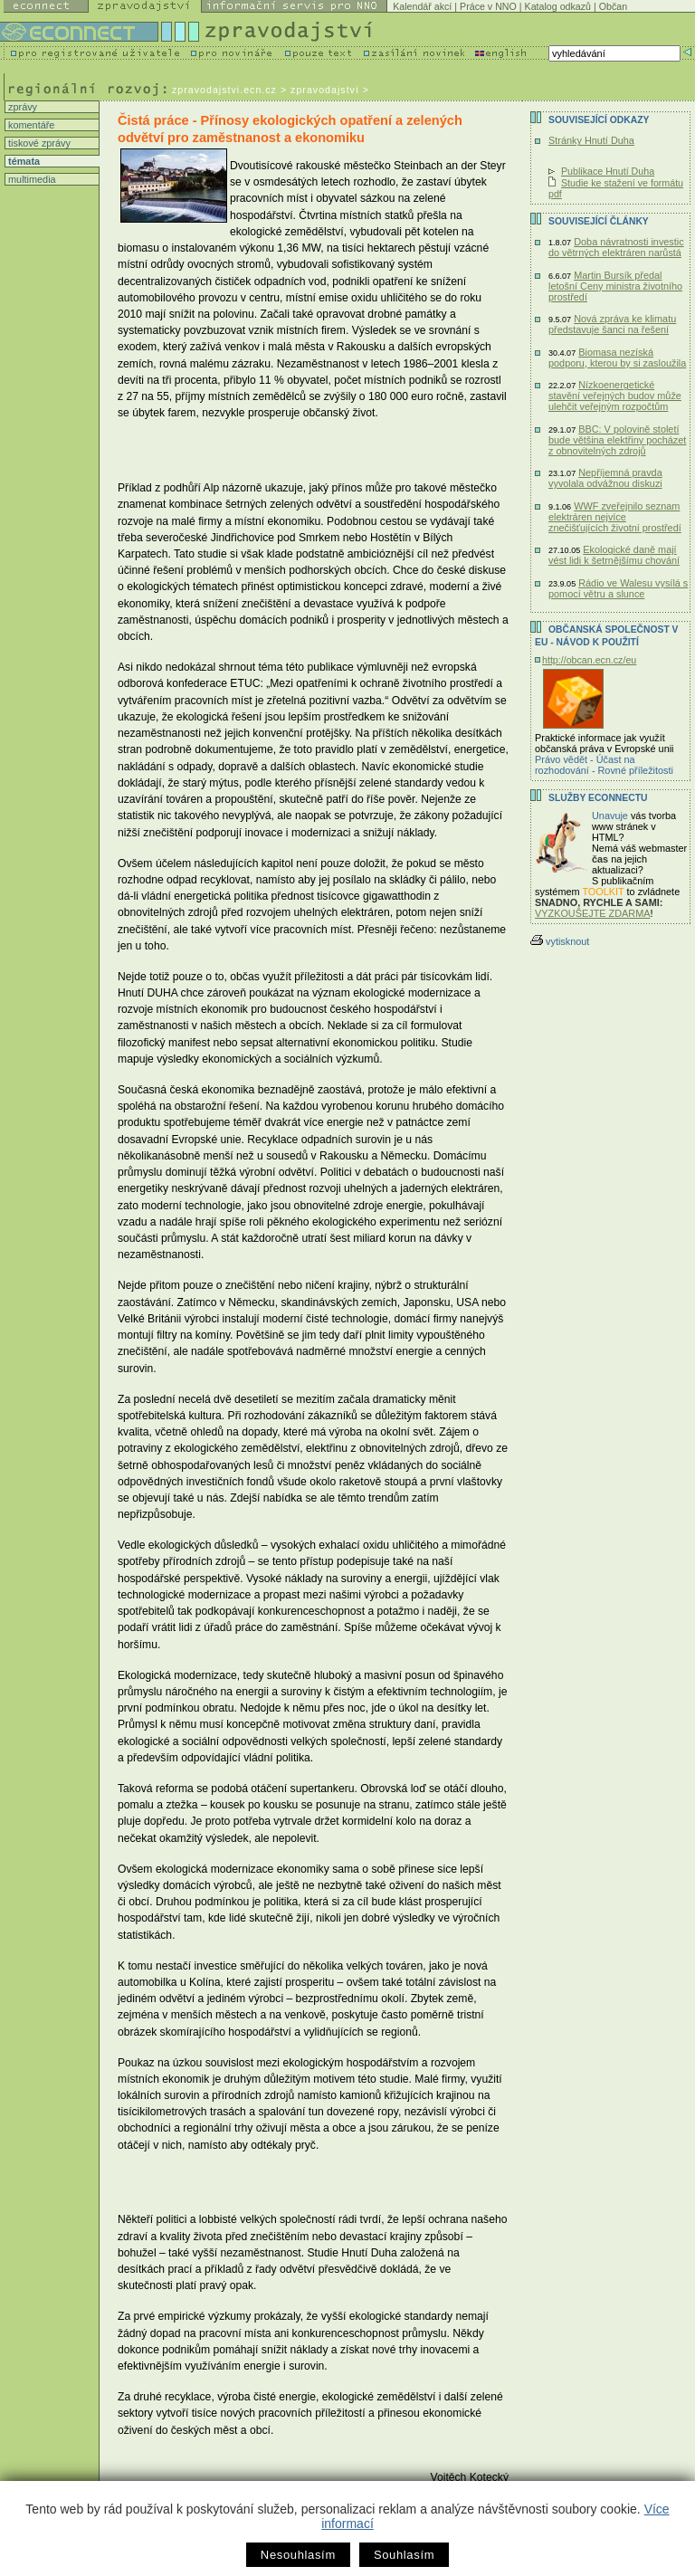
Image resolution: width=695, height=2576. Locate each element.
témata (22, 161)
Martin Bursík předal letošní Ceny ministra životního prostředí (615, 286)
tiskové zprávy (38, 143)
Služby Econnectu (597, 798)
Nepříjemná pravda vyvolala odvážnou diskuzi (605, 478)
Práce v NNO (488, 6)
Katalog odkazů (558, 6)
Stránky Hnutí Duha (591, 140)
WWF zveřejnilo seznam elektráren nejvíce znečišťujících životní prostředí (614, 517)
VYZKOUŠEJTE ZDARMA (593, 913)
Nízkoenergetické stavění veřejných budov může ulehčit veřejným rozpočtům (614, 395)
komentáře (29, 124)
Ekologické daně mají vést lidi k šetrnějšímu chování (614, 555)
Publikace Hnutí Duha (607, 171)
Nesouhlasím (298, 2555)
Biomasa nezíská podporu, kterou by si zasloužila (617, 357)
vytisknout (559, 941)
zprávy (21, 106)
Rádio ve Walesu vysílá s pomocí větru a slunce (618, 588)
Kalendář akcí (422, 6)
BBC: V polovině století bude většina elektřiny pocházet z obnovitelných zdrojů (617, 440)
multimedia (30, 179)
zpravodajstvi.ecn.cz (224, 89)
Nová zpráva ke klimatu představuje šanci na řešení (612, 324)
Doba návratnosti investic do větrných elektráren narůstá (616, 247)
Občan (613, 6)
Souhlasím (404, 2555)
